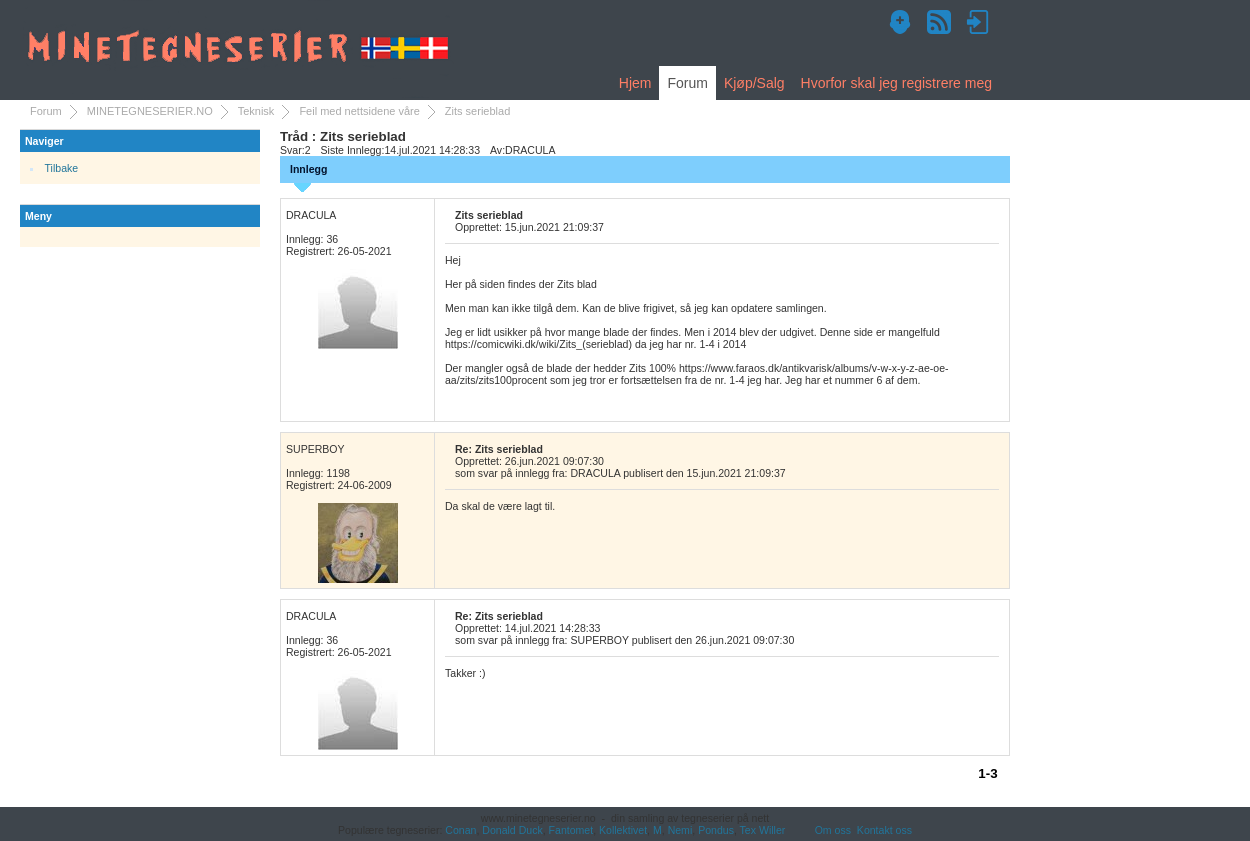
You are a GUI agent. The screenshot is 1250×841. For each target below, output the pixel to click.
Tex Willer (763, 830)
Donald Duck (512, 830)
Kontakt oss (884, 830)
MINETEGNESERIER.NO (150, 111)
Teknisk (256, 111)
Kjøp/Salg (754, 83)
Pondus (716, 830)
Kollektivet (623, 830)
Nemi (680, 830)
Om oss (833, 830)
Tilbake (62, 168)
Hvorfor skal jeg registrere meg (896, 83)
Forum (687, 83)
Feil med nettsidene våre (359, 111)
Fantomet (571, 830)
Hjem (635, 83)
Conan (460, 830)
